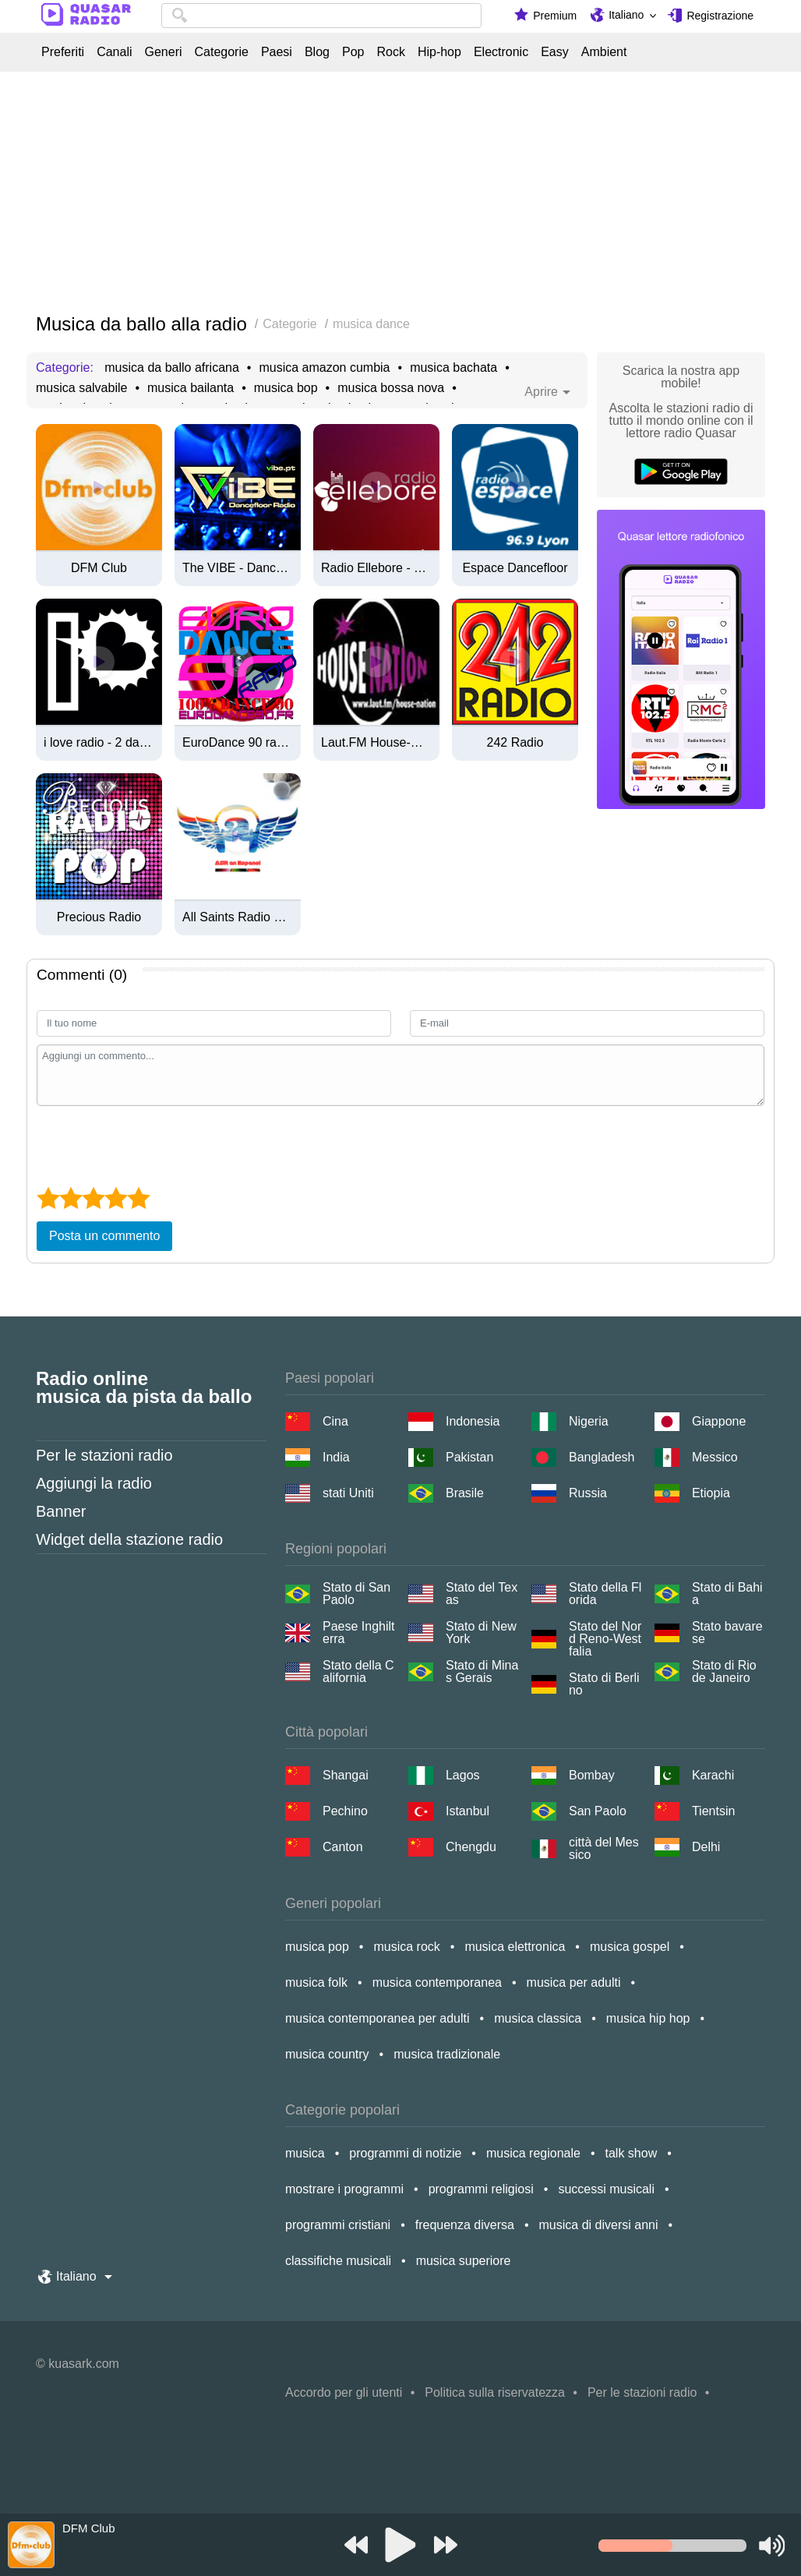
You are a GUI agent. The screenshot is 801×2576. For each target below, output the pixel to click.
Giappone (719, 1421)
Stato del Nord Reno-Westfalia (605, 1639)
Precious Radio (99, 917)
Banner (61, 1511)
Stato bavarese (727, 1632)
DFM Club (99, 568)
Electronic (501, 52)
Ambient (604, 52)
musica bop (286, 388)
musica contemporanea (437, 1982)
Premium (555, 15)
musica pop (317, 1946)
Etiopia (711, 1493)
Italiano (626, 15)
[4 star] (115, 1198)
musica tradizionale (446, 2054)
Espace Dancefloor (514, 568)
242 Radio (515, 743)
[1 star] (48, 1198)
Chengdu (471, 1846)
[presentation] (155, 1144)
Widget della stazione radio (129, 1539)
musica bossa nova (390, 388)
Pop (353, 52)
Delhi (706, 1846)
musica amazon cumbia (324, 368)
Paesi (276, 52)
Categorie (222, 52)
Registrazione (719, 15)
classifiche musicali (338, 2260)
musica (305, 2153)
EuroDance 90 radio (237, 743)
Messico (715, 1457)
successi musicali (606, 2189)
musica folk (316, 1982)
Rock (390, 52)
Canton (343, 1846)
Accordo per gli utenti (343, 2392)
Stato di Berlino (604, 1684)
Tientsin (713, 1811)
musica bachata (453, 368)
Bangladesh (602, 1457)
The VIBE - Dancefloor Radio (237, 568)
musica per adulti (574, 1982)
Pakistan (469, 1457)
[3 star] (93, 1198)
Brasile (465, 1493)
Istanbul (467, 1811)
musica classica (537, 2018)
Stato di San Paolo (356, 1593)
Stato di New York (481, 1632)
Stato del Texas (481, 1593)
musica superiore (463, 2260)
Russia (588, 1493)
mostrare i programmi (344, 2189)
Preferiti (62, 52)
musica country (327, 2054)
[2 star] (70, 1198)
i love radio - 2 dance (99, 743)
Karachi (713, 1775)
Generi (163, 52)
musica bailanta (190, 388)
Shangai (346, 1775)
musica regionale (533, 2153)
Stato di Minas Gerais (482, 1671)
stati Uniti (348, 1493)
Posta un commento (104, 1235)
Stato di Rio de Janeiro (724, 1671)
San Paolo (597, 1811)
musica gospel (629, 1946)
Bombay (592, 1775)
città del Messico (604, 1848)
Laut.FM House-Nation (376, 743)
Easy (555, 52)
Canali (114, 52)
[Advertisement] (400, 193)
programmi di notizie (405, 2153)
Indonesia (472, 1421)
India (336, 1457)
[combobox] (321, 15)
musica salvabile (81, 388)
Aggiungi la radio (94, 1483)
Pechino (345, 1811)
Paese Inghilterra (359, 1632)
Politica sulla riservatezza (495, 2392)
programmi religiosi (481, 2189)
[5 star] (138, 1198)
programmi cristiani (337, 2224)
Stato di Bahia (727, 1593)
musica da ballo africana (171, 368)
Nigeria (589, 1421)
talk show (631, 2153)
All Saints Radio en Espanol (237, 917)
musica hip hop (648, 2018)
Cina (335, 1421)
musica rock (406, 1946)
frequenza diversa (464, 2224)
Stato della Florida (605, 1593)
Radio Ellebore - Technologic (376, 568)
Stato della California (358, 1671)
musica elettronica (514, 1946)
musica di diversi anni (598, 2224)
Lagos (463, 1775)
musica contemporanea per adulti (377, 2018)
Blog (317, 52)
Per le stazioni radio (104, 1455)
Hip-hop (439, 52)
